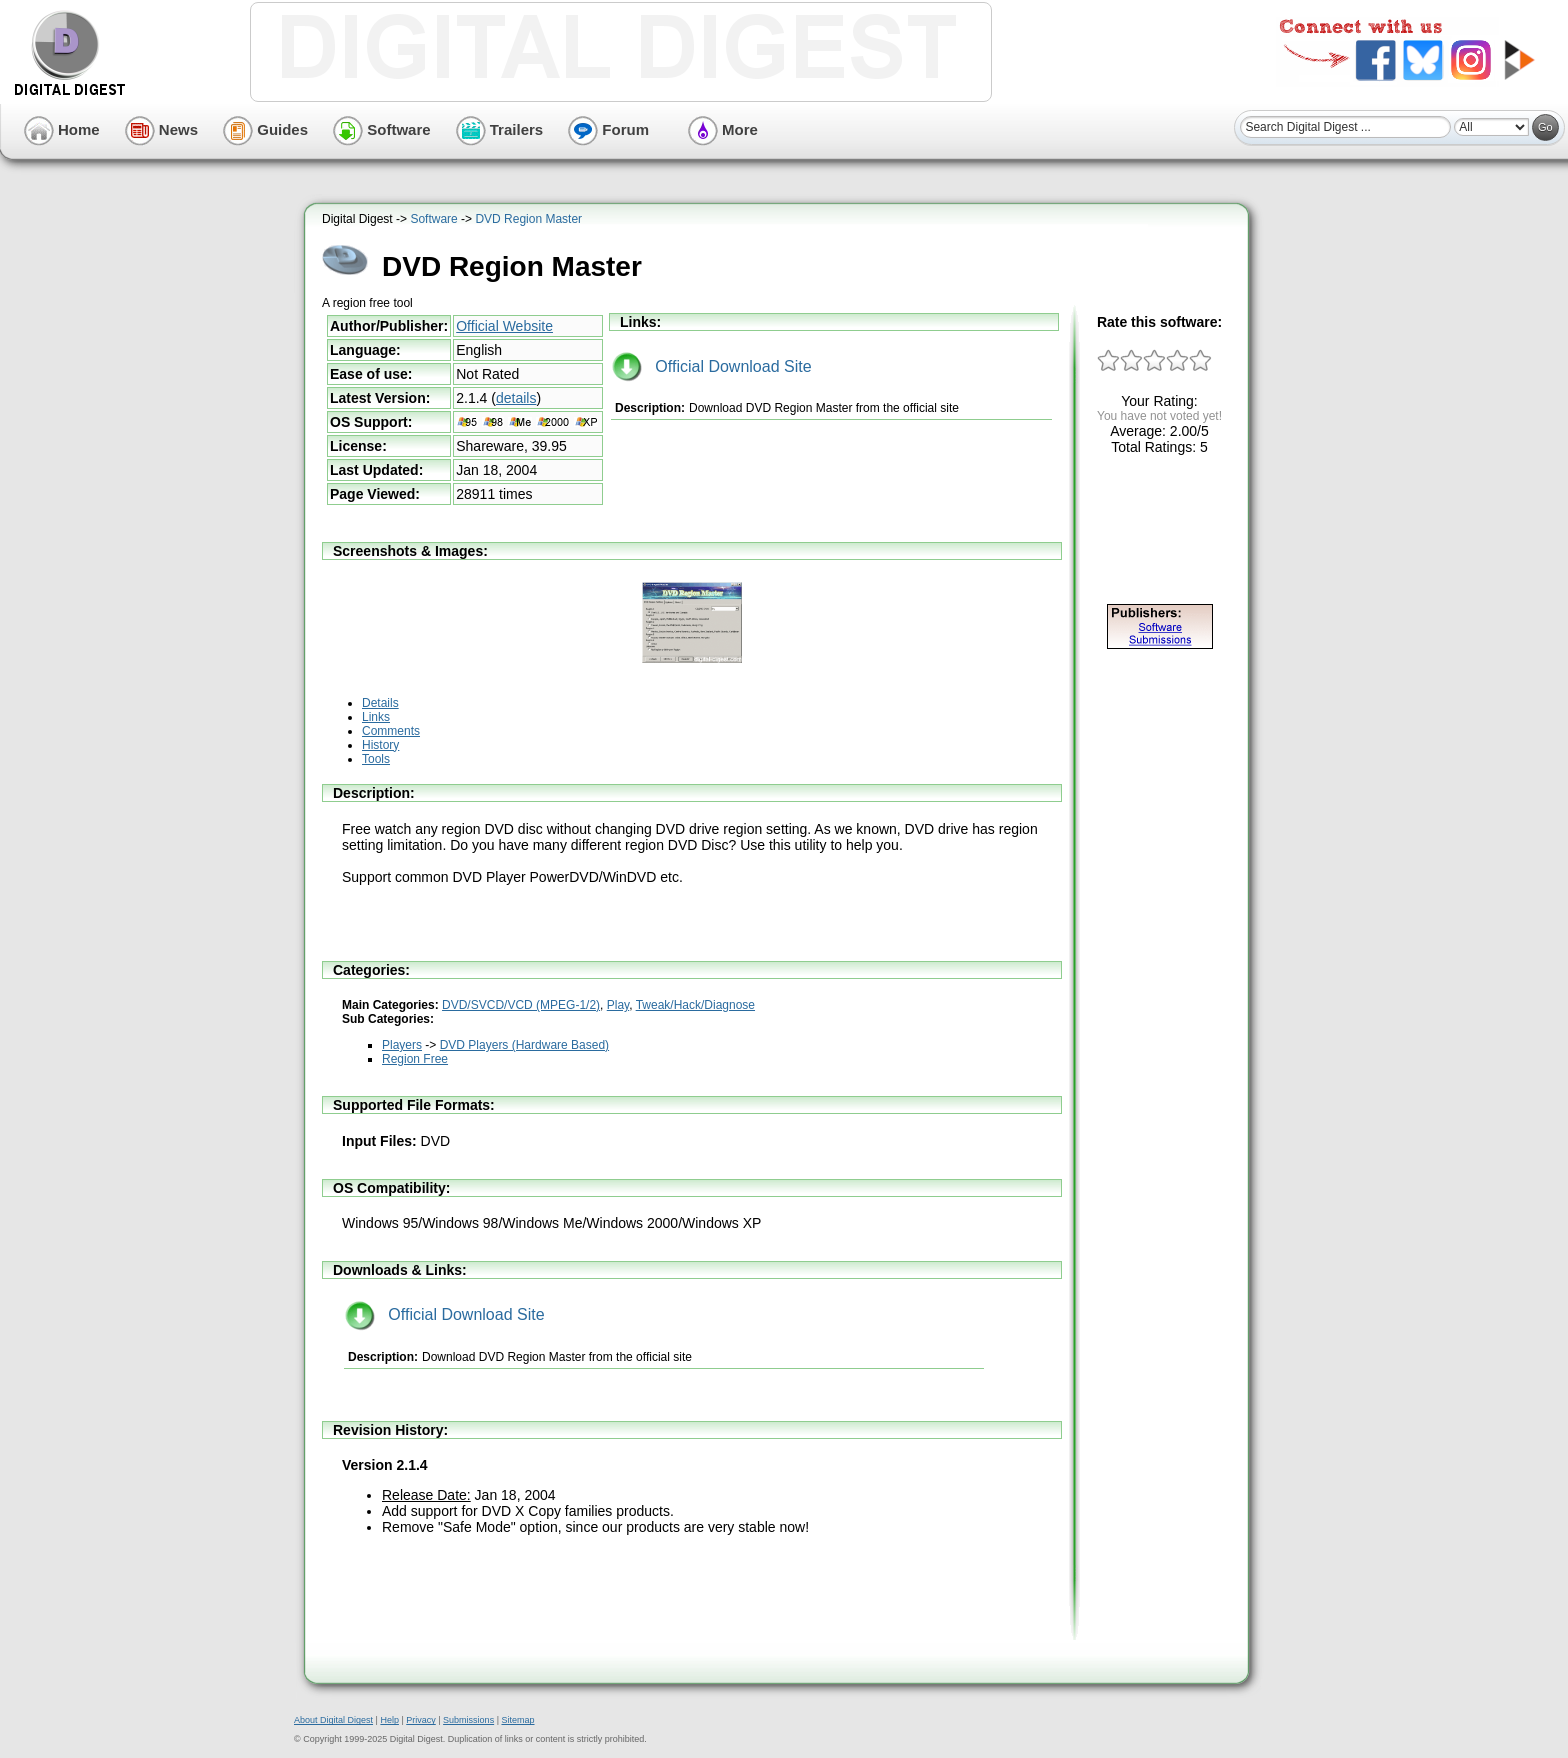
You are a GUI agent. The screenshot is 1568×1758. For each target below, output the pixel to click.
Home (62, 129)
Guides (265, 129)
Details (380, 703)
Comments (391, 731)
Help (389, 1720)
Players (402, 1045)
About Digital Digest (333, 1720)
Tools (376, 759)
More (723, 129)
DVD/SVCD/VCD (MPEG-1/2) (521, 1005)
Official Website (504, 326)
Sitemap (517, 1720)
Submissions (468, 1720)
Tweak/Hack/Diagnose (695, 1005)
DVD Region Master (528, 219)
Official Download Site (712, 366)
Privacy (421, 1720)
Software (382, 129)
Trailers (500, 129)
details (516, 398)
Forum (608, 129)
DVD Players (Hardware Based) (524, 1045)
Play (618, 1005)
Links (376, 717)
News (161, 129)
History (380, 745)
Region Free (415, 1059)
